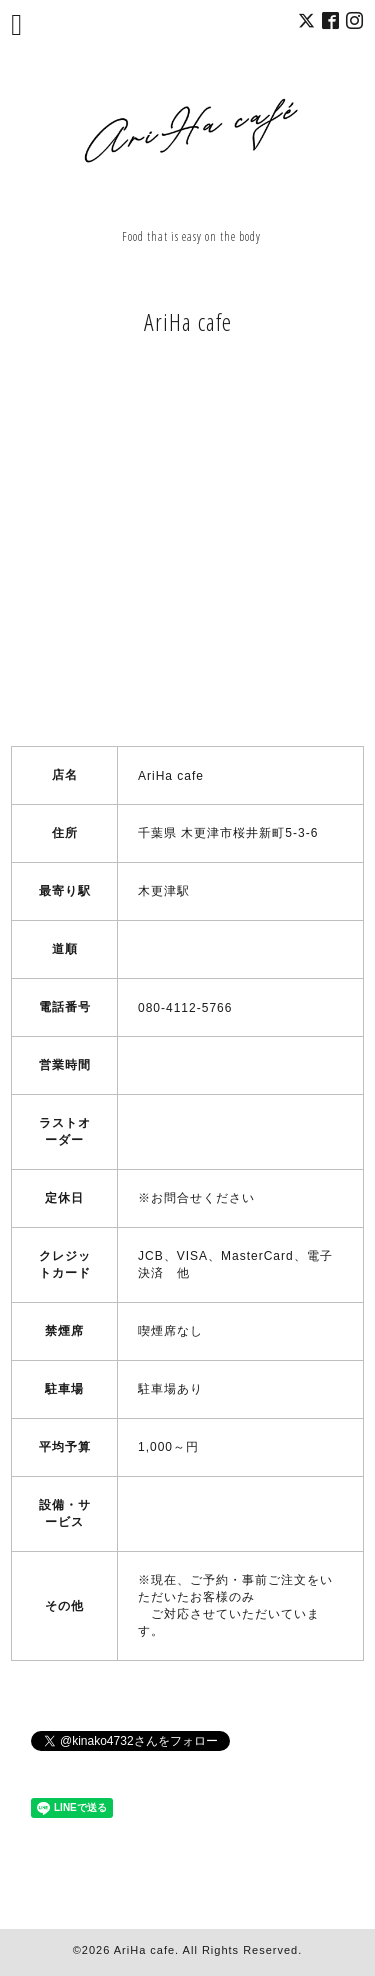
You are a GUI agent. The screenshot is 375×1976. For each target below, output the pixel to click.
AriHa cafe (144, 1950)
